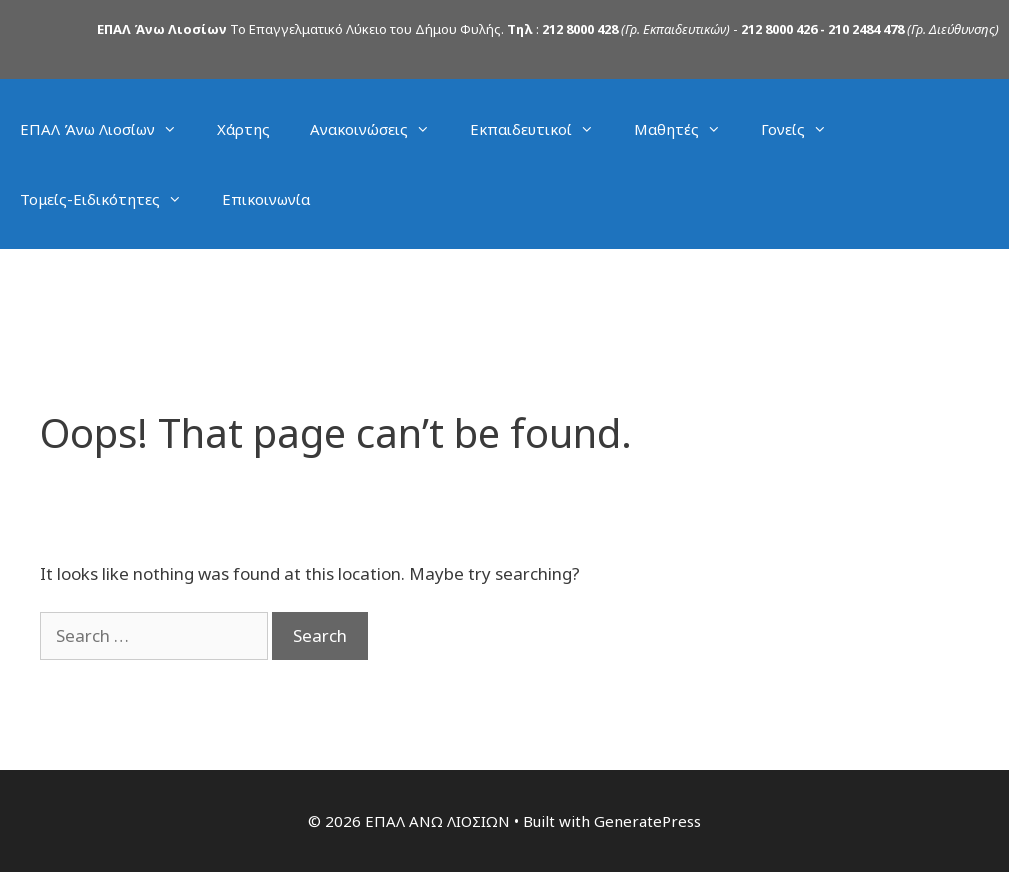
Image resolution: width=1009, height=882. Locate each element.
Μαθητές (687, 129)
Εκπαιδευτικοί (542, 129)
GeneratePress (647, 821)
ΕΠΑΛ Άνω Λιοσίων (108, 129)
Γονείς (804, 129)
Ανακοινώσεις (380, 129)
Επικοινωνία (266, 199)
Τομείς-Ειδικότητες (111, 199)
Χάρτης (243, 129)
